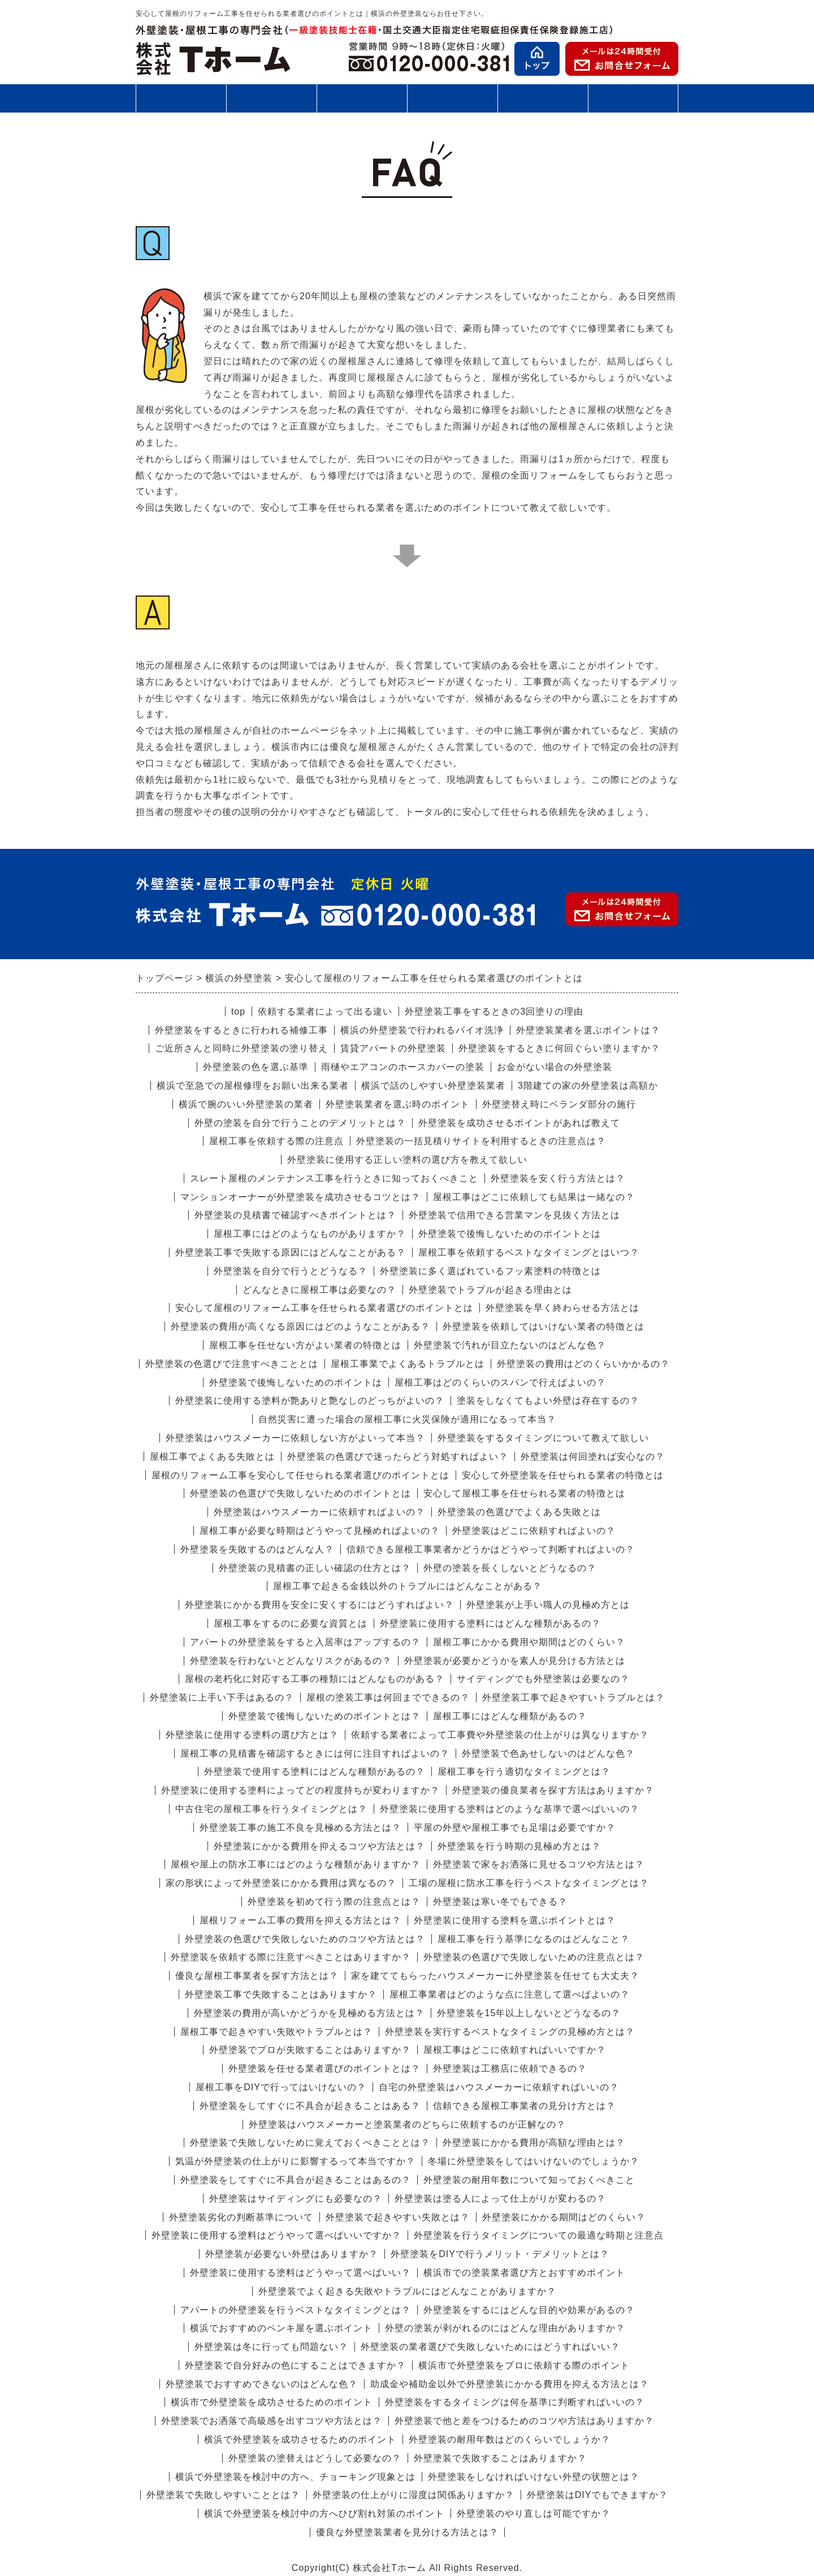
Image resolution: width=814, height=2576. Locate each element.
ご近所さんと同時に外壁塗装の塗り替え (241, 1048)
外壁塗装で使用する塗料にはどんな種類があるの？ (314, 1771)
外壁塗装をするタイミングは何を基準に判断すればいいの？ (514, 2402)
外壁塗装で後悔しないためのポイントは (295, 1382)
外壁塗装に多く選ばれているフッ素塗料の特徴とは (490, 1271)
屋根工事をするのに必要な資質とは (290, 1623)
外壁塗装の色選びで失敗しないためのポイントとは (300, 1493)
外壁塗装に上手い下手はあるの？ (222, 1697)
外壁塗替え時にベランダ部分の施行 (559, 1104)
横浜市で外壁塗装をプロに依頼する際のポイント (524, 2365)
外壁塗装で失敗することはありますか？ (500, 2458)
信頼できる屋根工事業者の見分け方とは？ (524, 2106)
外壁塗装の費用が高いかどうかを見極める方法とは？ (309, 2013)
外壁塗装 (181, 98)
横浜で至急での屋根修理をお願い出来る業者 (253, 1085)
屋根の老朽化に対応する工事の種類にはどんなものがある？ (314, 1679)
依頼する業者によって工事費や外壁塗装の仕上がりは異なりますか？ (500, 1735)
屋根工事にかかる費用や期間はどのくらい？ (529, 1642)
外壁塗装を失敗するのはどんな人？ (257, 1549)
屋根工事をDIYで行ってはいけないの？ (281, 2087)
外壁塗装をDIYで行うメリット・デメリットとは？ (500, 2254)
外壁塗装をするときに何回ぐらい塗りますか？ (559, 1048)
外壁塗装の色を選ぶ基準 (256, 1067)
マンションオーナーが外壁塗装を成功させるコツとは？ (300, 1197)
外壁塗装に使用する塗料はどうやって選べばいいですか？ (276, 2235)
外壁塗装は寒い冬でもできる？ (500, 1901)
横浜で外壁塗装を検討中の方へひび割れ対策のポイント (324, 2513)
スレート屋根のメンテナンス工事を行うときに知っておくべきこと (334, 1178)
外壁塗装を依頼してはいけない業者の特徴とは (543, 1326)
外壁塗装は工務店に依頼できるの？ (510, 2068)
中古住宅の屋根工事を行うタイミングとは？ (271, 1809)
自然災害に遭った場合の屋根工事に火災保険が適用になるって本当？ (407, 1419)
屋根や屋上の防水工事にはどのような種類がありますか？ (296, 1864)
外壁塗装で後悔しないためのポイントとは (509, 1234)
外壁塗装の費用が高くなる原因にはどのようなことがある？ (300, 1326)
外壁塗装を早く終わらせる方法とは (562, 1308)
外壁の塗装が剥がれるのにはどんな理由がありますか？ (505, 2328)
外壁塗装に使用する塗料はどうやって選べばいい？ (300, 2272)
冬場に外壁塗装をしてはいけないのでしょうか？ (533, 2161)
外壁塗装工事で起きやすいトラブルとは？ (573, 1697)
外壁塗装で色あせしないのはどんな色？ (548, 1753)
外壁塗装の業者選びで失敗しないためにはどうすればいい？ (490, 2346)
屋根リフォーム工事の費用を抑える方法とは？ (300, 1920)
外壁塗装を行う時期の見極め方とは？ (519, 1846)
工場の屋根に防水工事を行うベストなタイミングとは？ (529, 1883)
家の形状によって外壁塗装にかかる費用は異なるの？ (281, 1883)
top (238, 1011)
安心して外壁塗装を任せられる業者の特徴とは (563, 1475)
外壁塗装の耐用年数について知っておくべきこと (529, 2180)
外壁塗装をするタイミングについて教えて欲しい (543, 1438)
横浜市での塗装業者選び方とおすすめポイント (524, 2272)
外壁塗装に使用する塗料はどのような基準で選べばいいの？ (509, 1809)
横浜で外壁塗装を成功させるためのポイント (300, 2439)
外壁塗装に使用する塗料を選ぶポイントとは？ (515, 1920)
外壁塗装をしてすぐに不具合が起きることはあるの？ (295, 2180)
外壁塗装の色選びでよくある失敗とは (519, 1512)
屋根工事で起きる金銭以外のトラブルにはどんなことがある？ (407, 1586)
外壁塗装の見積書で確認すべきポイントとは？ (295, 1215)
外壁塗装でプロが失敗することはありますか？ (310, 2050)
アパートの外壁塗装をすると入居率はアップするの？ (305, 1642)
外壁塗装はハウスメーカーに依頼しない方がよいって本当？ (295, 1438)
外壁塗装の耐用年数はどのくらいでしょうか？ (509, 2439)
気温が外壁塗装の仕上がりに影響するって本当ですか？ (295, 2161)
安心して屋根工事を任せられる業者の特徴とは (524, 1493)
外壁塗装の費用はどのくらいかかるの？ (583, 1364)
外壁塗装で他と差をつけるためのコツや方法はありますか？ (524, 2421)
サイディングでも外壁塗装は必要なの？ (543, 1679)
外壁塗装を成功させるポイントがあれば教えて (519, 1123)
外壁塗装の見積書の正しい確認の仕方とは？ (315, 1568)
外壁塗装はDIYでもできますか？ (598, 2495)
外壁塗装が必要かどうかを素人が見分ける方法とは (514, 1660)
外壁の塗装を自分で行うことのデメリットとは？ (300, 1123)
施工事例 (452, 103)
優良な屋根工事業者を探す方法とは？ (257, 1975)
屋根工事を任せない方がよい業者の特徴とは (305, 1345)
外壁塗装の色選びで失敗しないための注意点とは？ (533, 1957)
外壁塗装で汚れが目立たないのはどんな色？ (510, 1345)
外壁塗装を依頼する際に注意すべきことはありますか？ (291, 1957)
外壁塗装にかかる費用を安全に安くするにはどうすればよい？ (319, 1605)
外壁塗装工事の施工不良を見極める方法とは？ (300, 1827)
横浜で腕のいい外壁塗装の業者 (246, 1104)
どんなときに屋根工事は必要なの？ (319, 1290)
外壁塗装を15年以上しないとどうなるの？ (529, 2013)
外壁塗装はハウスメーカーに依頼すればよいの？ (319, 1512)
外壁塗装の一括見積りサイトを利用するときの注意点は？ (481, 1141)
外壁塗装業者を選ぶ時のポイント (398, 1104)
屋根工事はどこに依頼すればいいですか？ (514, 2050)
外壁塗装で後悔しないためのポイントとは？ (324, 1716)
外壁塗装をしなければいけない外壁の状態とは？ (533, 2477)
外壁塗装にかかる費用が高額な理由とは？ (534, 2142)
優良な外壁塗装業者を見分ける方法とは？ (407, 2532)
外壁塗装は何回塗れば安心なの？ (593, 1456)
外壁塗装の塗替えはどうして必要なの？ (314, 2458)
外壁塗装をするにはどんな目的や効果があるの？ (529, 2310)
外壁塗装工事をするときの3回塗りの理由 (494, 1011)
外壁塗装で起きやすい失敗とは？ (398, 2217)
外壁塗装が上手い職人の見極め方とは (548, 1605)
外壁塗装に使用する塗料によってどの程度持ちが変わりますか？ (300, 1790)
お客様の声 (542, 98)
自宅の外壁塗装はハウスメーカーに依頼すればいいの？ (499, 2087)
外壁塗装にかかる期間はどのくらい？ (564, 2217)
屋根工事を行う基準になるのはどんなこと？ (534, 1939)
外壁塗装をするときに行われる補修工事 (241, 1030)
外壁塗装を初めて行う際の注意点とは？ (334, 1901)
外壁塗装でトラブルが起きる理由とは (490, 1290)
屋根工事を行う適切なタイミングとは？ (524, 1771)
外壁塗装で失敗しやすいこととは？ (223, 2495)
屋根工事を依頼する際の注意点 (276, 1141)
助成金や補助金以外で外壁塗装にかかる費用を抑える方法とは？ (509, 2384)
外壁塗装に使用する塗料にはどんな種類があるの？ (490, 1623)
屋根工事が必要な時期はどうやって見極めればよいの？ (320, 1530)
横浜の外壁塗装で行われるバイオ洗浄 (422, 1030)
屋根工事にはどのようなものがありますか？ (310, 1234)
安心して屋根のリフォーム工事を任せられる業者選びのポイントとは (324, 1308)
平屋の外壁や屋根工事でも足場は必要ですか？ (515, 1827)
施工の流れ (361, 98)
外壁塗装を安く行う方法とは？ (558, 1178)
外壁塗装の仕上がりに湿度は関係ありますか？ (413, 2495)
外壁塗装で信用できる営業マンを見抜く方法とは (514, 1215)
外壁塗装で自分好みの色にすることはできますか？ (295, 2365)
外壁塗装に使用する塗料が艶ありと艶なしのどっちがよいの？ (309, 1400)
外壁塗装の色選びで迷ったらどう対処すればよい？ (397, 1456)
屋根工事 (271, 98)
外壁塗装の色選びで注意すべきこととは (231, 1364)
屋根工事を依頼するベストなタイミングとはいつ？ (528, 1252)
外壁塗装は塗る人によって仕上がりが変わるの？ (500, 2198)
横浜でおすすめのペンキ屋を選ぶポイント (281, 2328)
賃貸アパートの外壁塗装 (393, 1048)
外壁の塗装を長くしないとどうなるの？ (509, 1568)
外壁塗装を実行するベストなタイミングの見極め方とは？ (510, 2031)
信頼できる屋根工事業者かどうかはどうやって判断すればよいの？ (491, 1549)
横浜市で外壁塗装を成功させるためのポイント (272, 2402)
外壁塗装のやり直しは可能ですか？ (533, 2513)
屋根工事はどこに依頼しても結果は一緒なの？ (534, 1197)
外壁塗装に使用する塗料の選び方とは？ (252, 1735)
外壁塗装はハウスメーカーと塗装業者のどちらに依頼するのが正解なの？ (407, 2124)
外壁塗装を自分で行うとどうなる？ (290, 1271)
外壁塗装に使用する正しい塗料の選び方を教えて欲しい (407, 1159)
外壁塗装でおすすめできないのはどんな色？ (262, 2384)
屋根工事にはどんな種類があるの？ (510, 1716)
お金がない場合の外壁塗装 (554, 1067)
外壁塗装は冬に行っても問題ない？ (271, 2346)
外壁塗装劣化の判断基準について (241, 2217)
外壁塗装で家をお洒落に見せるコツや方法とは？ (538, 1864)
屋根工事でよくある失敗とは (212, 1456)
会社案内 (633, 103)
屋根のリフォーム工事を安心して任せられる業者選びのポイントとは (300, 1475)
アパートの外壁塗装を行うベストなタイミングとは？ (295, 2310)
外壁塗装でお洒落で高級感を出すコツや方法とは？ (271, 2421)
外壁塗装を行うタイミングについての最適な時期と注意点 (539, 2235)
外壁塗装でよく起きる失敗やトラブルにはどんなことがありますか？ (407, 2291)
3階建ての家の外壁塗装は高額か (588, 1085)
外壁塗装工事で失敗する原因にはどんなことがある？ (290, 1252)
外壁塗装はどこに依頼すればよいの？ (534, 1530)
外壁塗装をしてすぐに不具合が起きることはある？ (310, 2106)
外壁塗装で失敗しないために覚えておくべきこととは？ (310, 2142)
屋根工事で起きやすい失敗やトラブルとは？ (276, 2031)
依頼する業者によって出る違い (325, 1011)
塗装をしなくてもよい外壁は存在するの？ (548, 1400)
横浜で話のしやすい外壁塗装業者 (433, 1085)
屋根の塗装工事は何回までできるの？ (388, 1697)
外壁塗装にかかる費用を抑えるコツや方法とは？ (319, 1846)
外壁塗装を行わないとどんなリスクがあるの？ (291, 1660)
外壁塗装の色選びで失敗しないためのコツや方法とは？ (305, 1939)
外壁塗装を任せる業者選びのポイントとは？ (324, 2068)
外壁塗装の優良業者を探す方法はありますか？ (553, 1790)
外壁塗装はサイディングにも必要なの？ (295, 2198)
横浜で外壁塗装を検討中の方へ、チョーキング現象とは (295, 2477)
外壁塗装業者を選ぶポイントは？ (588, 1030)
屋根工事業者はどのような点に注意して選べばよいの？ (509, 1994)
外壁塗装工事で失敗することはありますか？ (281, 1994)
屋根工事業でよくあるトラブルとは (407, 1364)
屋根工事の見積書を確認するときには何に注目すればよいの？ (314, 1753)
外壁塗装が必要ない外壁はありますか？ (291, 2254)
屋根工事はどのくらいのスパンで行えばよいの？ (500, 1382)
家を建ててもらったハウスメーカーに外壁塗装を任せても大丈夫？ (495, 1975)
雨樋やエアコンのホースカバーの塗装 (402, 1067)
